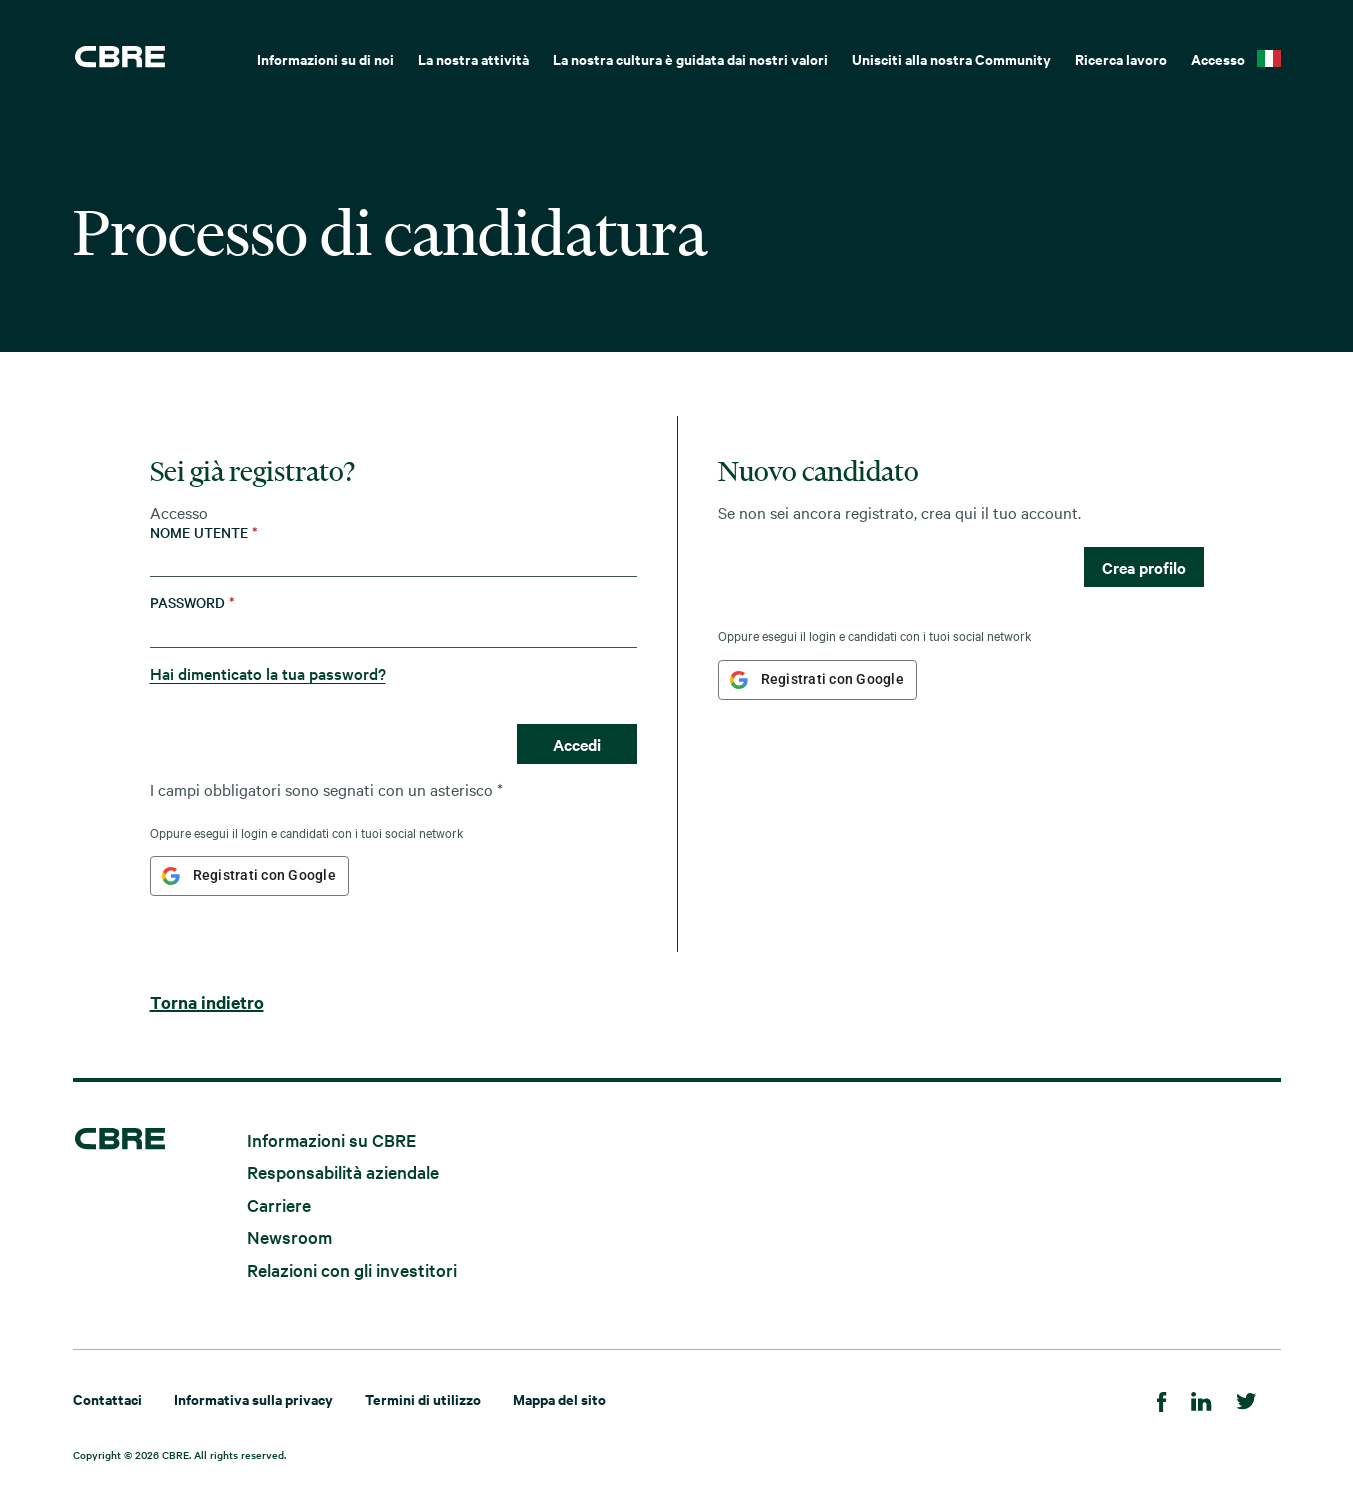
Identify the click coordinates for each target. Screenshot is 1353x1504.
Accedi (577, 744)
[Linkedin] (1201, 1398)
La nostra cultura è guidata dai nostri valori (690, 58)
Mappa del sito (559, 1398)
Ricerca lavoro (1121, 58)
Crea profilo (1144, 567)
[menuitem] (325, 57)
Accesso (1218, 58)
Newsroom (289, 1236)
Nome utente (204, 532)
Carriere (279, 1203)
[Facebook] (1162, 1398)
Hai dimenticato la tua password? (268, 673)
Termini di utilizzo (423, 1398)
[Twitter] (1246, 1398)
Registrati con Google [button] (264, 875)
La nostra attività (473, 58)
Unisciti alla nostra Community (951, 58)
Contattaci (107, 1398)
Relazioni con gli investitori (352, 1269)
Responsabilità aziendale (343, 1171)
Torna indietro (207, 1002)
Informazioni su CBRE (331, 1138)
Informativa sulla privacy (253, 1398)
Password (192, 602)
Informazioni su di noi (325, 58)
